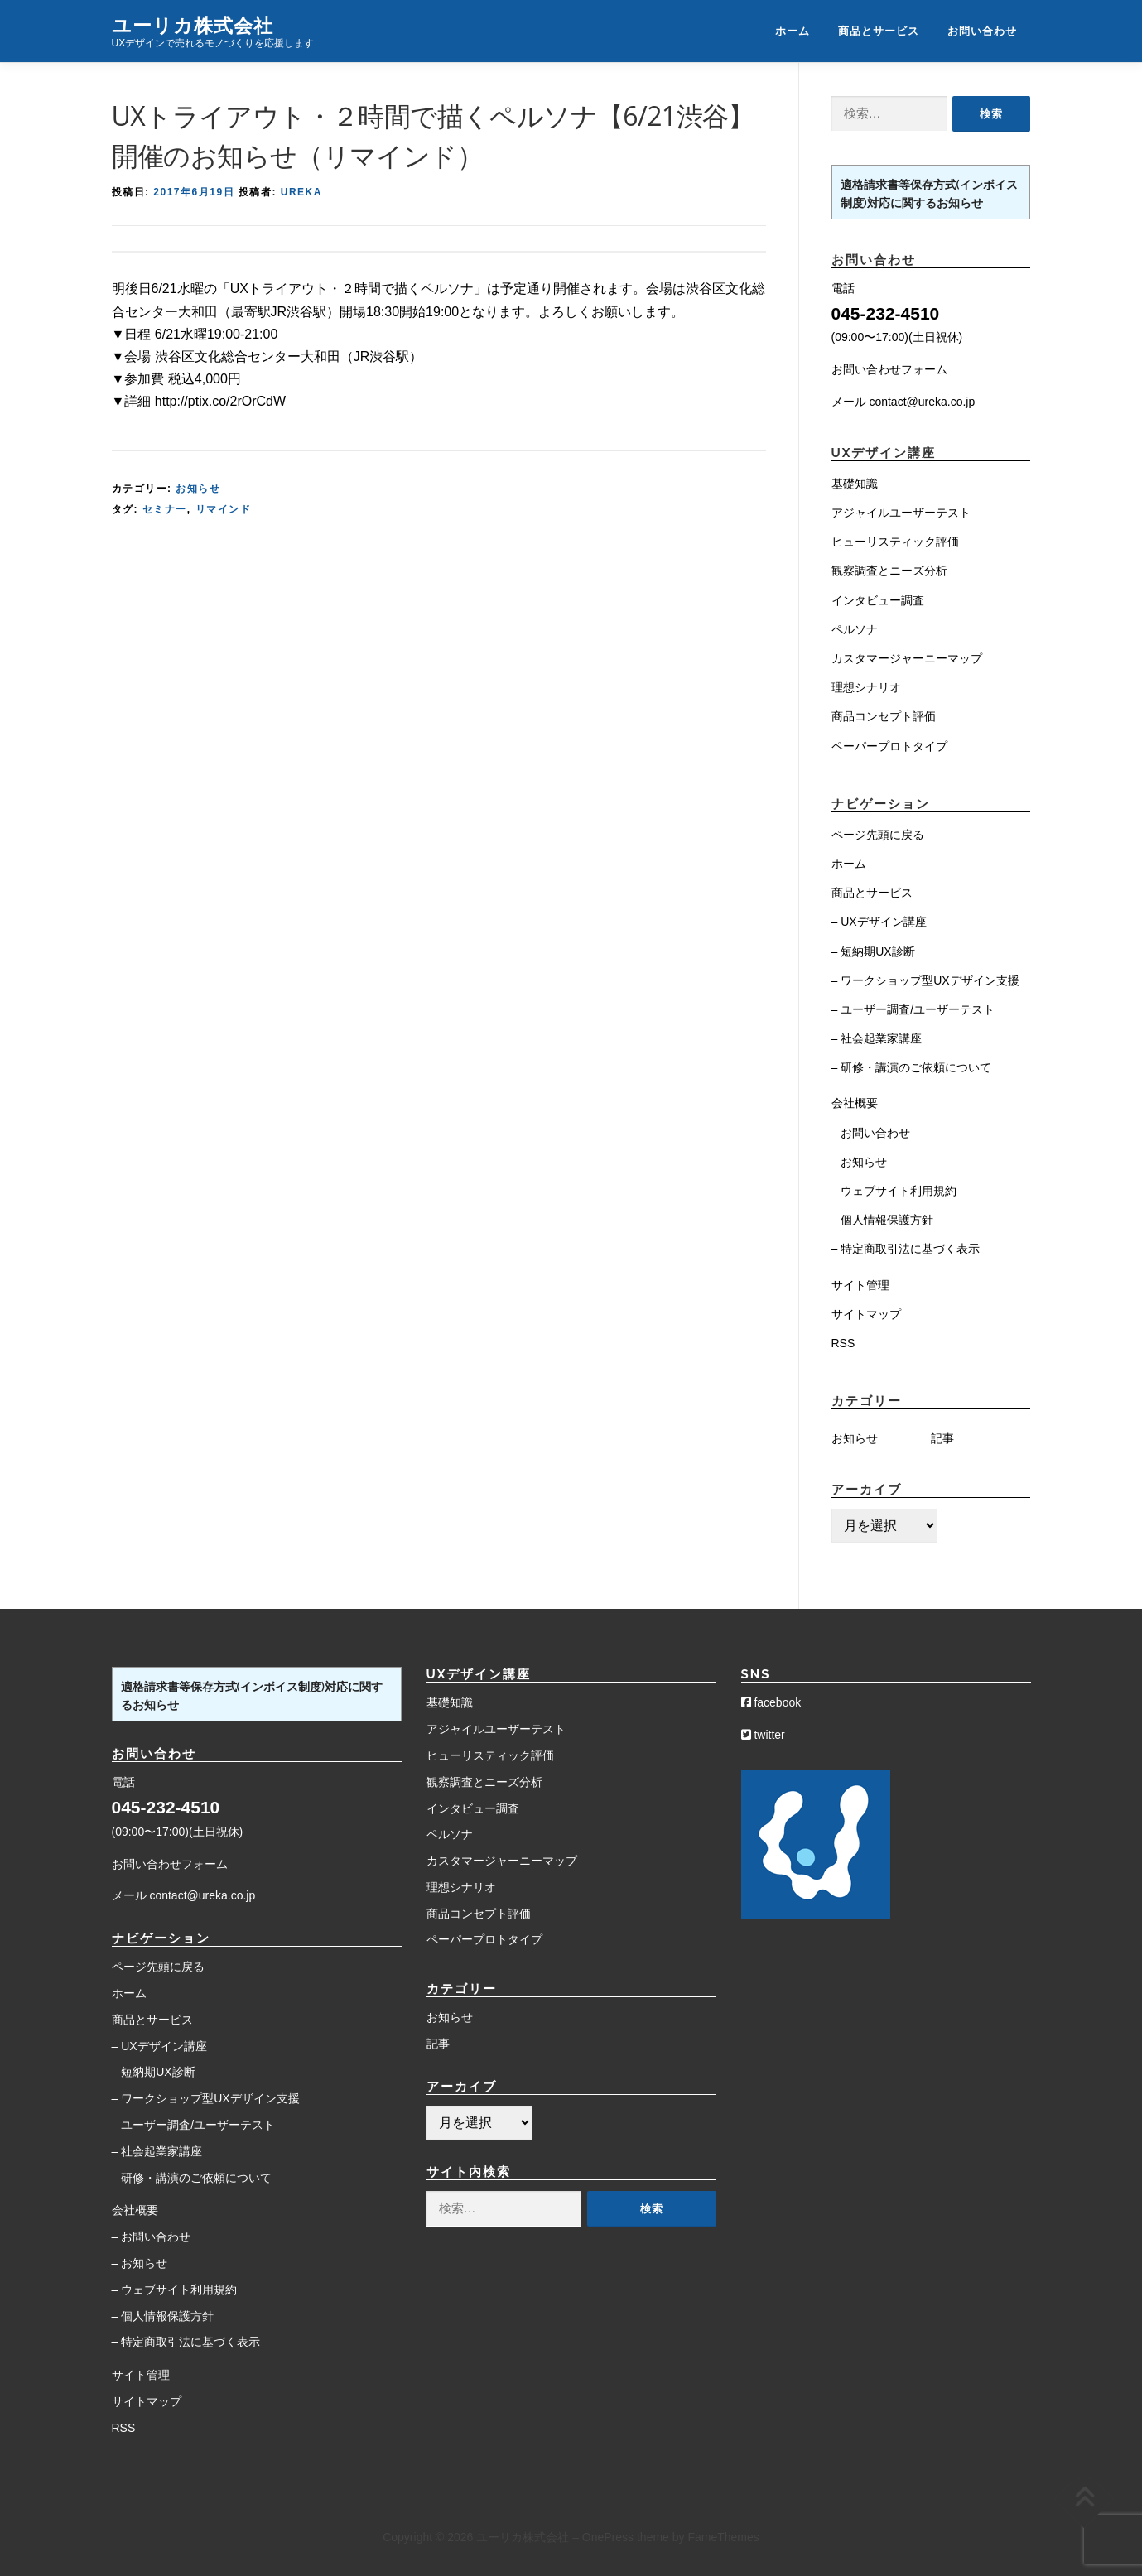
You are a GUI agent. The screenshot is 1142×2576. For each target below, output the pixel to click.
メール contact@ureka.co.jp (903, 401)
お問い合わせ (982, 31)
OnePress (608, 2537)
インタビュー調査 (877, 600)
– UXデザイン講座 (879, 921)
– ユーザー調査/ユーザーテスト (913, 1009)
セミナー (164, 509)
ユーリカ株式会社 (192, 24)
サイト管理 (860, 1285)
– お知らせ (859, 1161)
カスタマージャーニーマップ (906, 658)
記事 (942, 1438)
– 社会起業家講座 (877, 1038)
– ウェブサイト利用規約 (894, 1190)
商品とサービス (878, 31)
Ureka (301, 192)
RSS (843, 1343)
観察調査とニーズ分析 (889, 570)
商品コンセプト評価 (883, 716)
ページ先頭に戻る (877, 834)
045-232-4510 (885, 313)
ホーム (792, 31)
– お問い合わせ (871, 1132)
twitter (763, 1734)
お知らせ (198, 488)
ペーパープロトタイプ (889, 746)
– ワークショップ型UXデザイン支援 (925, 980)
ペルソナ (854, 629)
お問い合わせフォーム (889, 369)
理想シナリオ (866, 687)
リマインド (223, 509)
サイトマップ (866, 1314)
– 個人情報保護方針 (882, 1219)
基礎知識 (854, 483)
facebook (771, 1702)
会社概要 (854, 1103)
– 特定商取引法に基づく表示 (906, 1248)
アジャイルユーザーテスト (901, 512)
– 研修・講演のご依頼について (911, 1067)
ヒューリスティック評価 (895, 541)
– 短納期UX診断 (873, 951)
